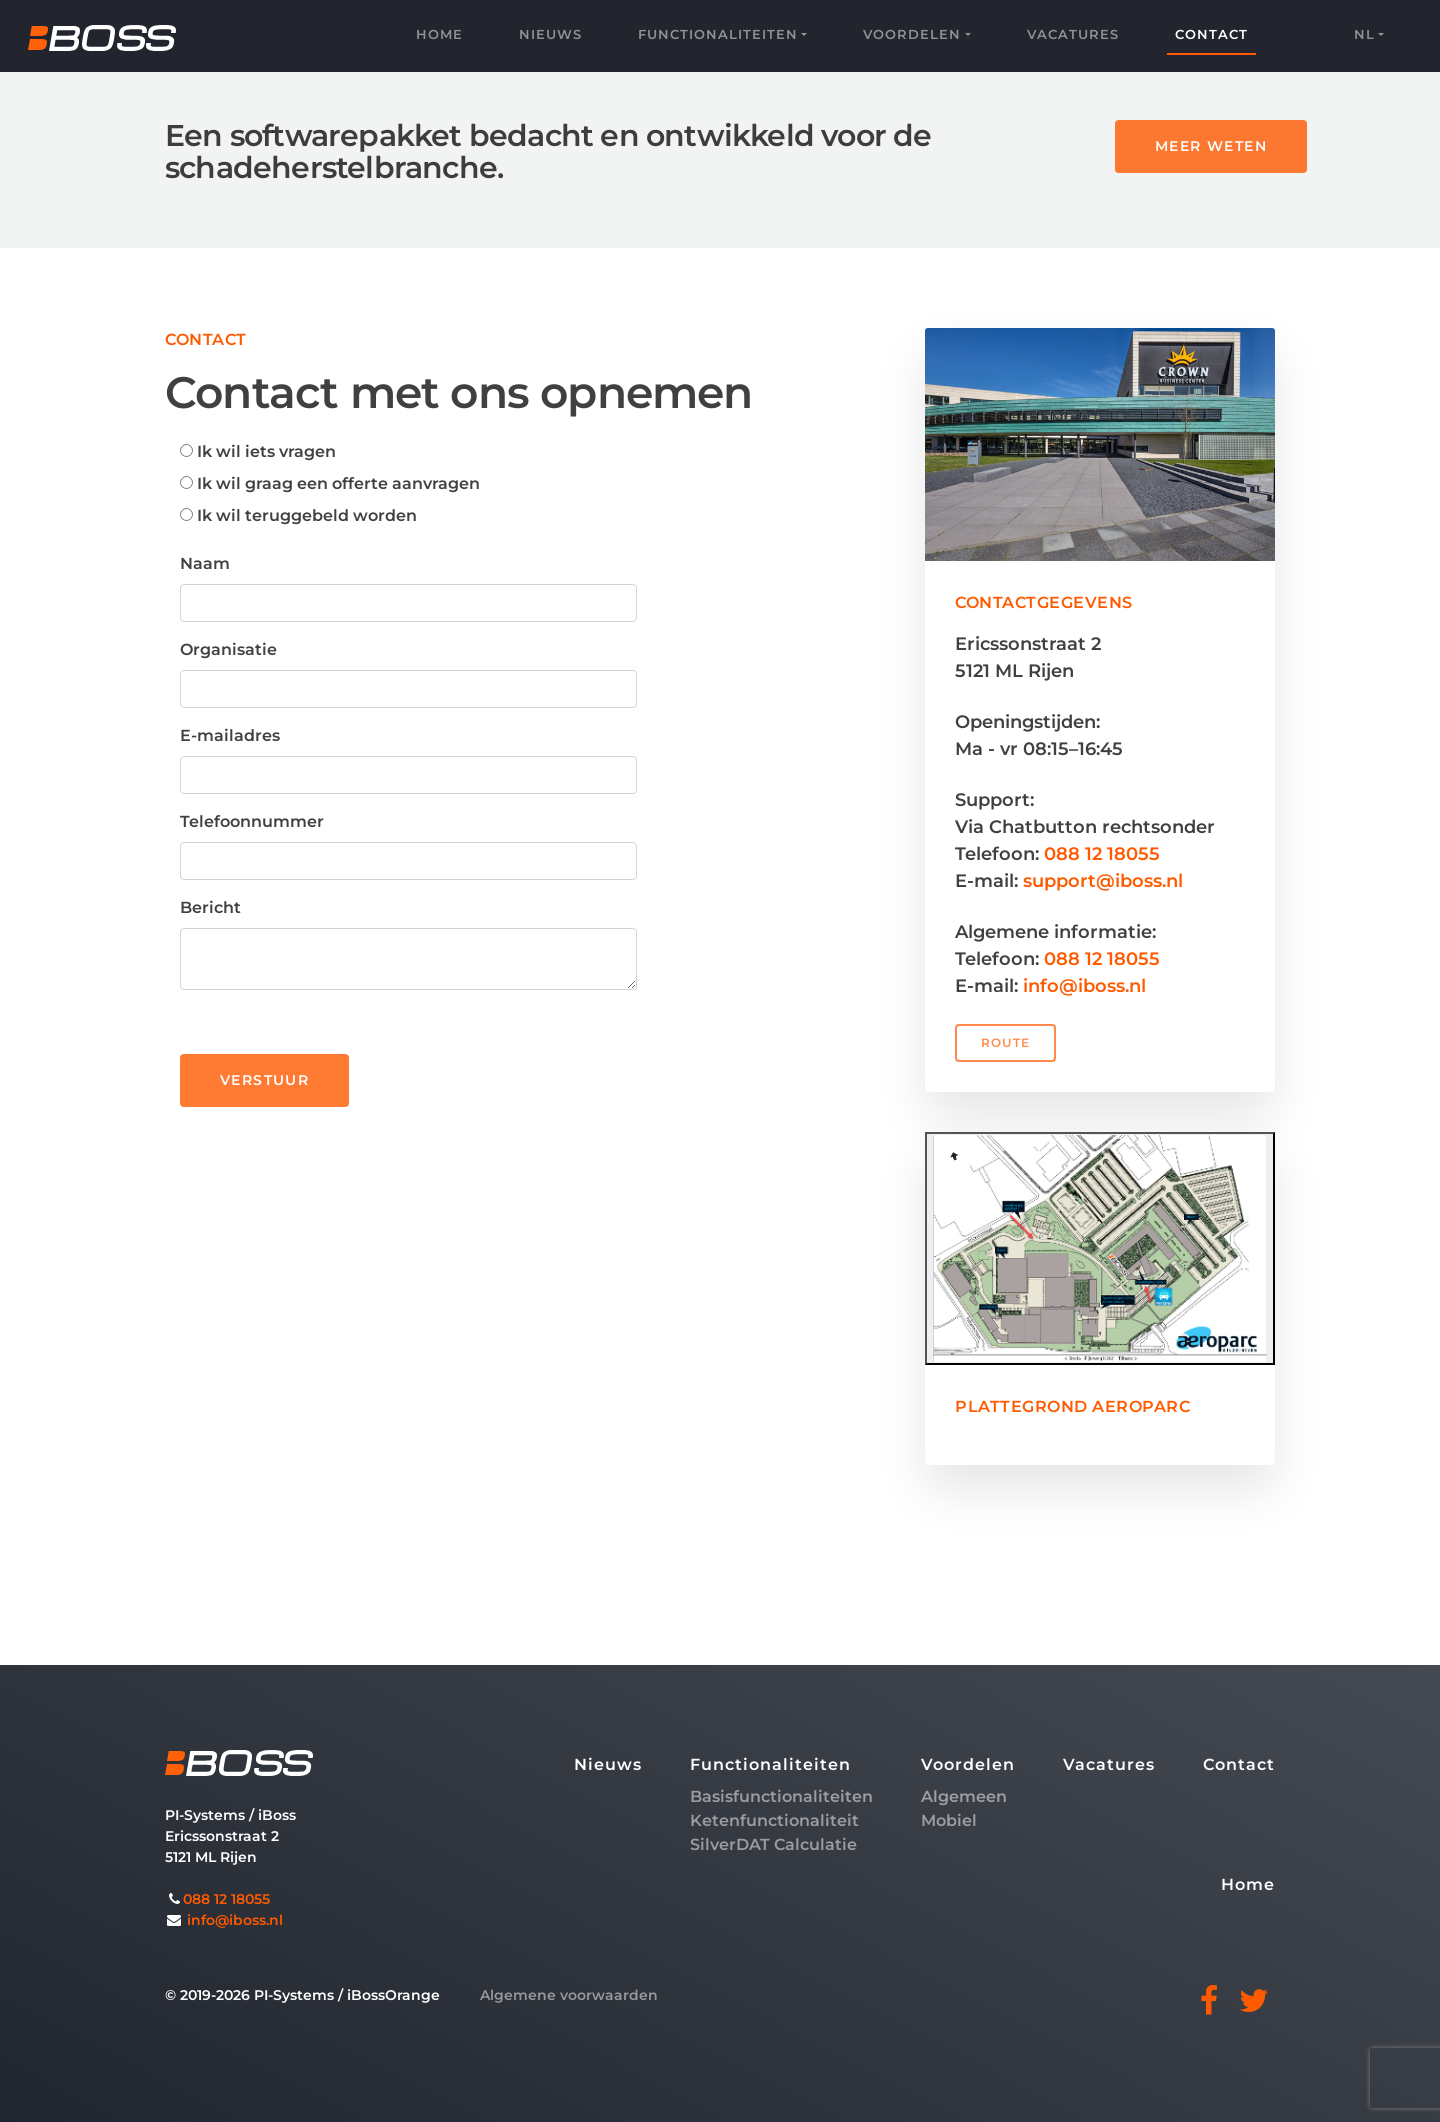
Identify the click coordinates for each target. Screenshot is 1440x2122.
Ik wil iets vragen (258, 451)
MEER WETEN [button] (1211, 146)
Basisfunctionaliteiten (781, 1796)
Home (439, 34)
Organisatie (228, 649)
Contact (1211, 34)
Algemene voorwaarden (569, 1995)
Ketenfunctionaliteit (774, 1820)
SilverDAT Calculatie (773, 1844)
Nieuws (550, 34)
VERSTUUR (264, 1080)
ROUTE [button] (1005, 1042)
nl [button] (1364, 34)
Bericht (210, 907)
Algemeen (964, 1796)
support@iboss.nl (1103, 881)
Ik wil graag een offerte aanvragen (330, 483)
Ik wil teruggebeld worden (298, 515)
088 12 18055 (1102, 854)
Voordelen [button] (912, 34)
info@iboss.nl (1084, 986)
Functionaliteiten (770, 1764)
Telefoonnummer (252, 821)
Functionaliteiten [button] (718, 34)
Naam (205, 563)
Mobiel (949, 1820)
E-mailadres (230, 735)
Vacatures (1073, 34)
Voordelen (968, 1764)
